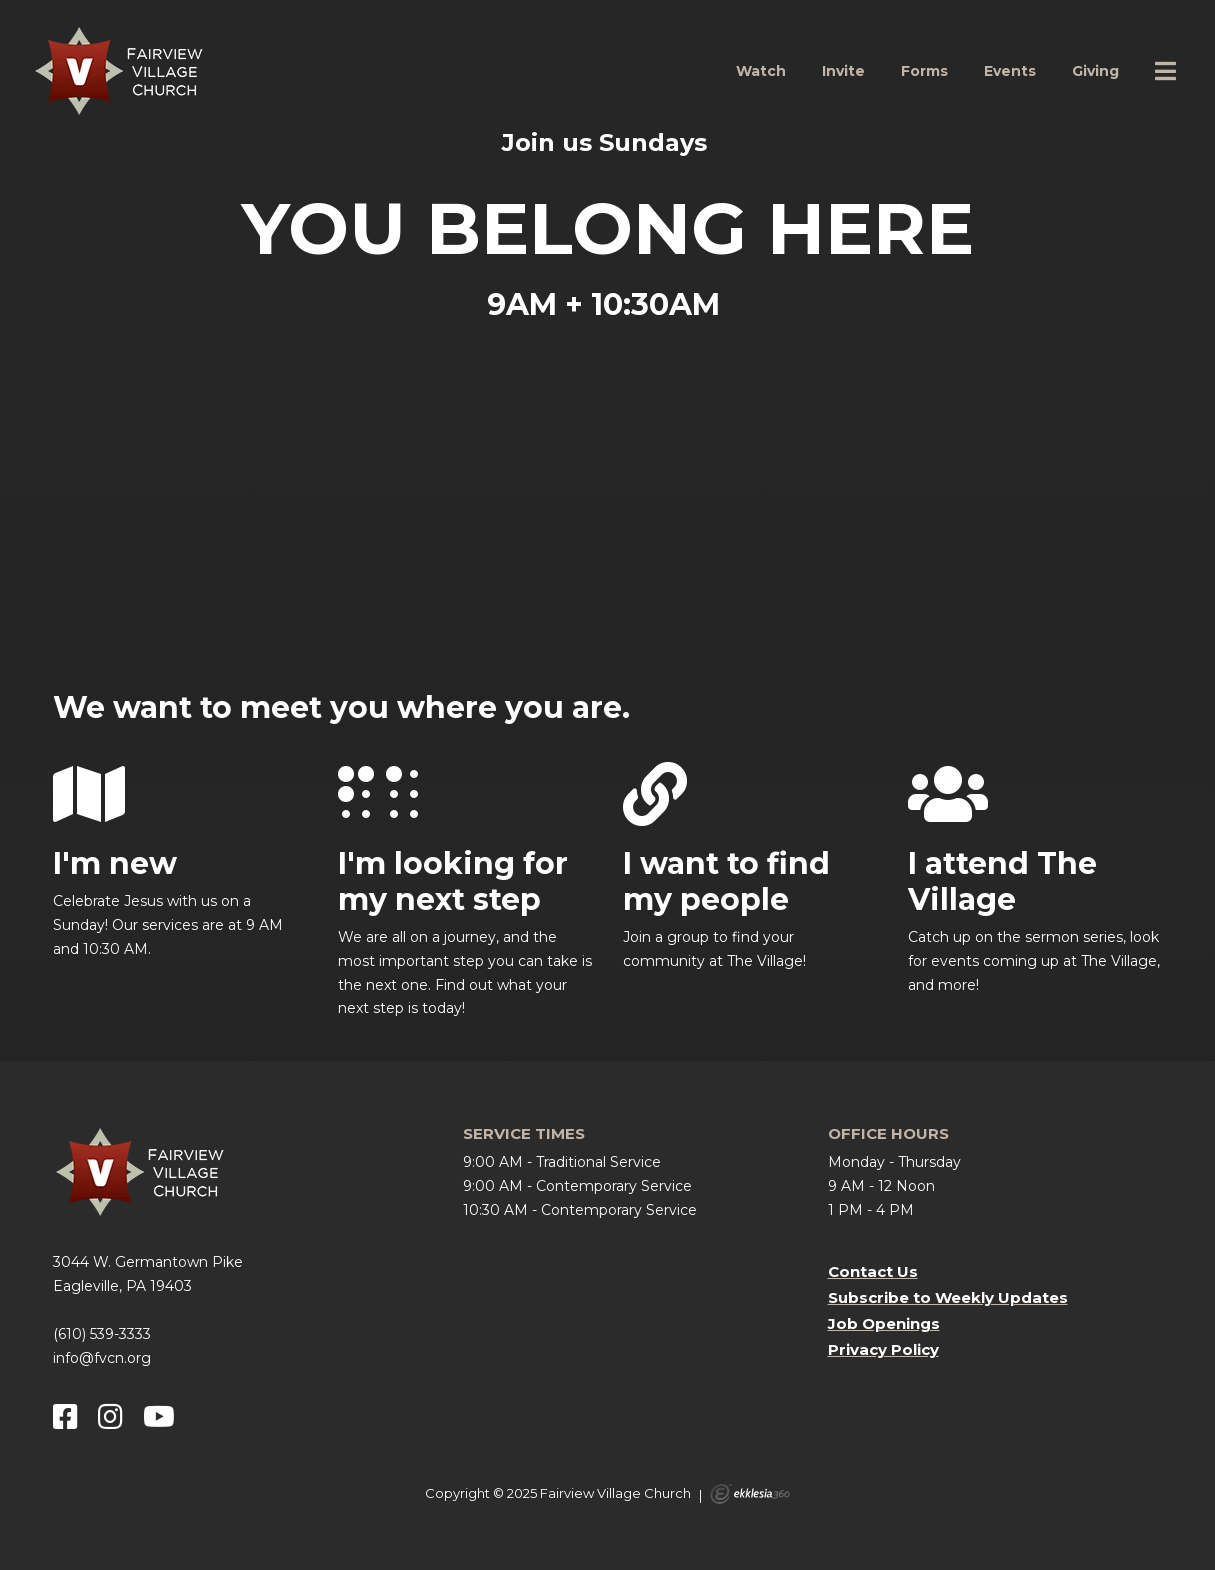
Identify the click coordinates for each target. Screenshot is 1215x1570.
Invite (843, 71)
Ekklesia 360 (750, 1494)
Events (1010, 71)
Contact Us (873, 1271)
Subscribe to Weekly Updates (948, 1297)
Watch (761, 71)
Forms (924, 71)
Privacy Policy (883, 1349)
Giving (1095, 71)
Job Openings (884, 1323)
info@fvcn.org (102, 1358)
